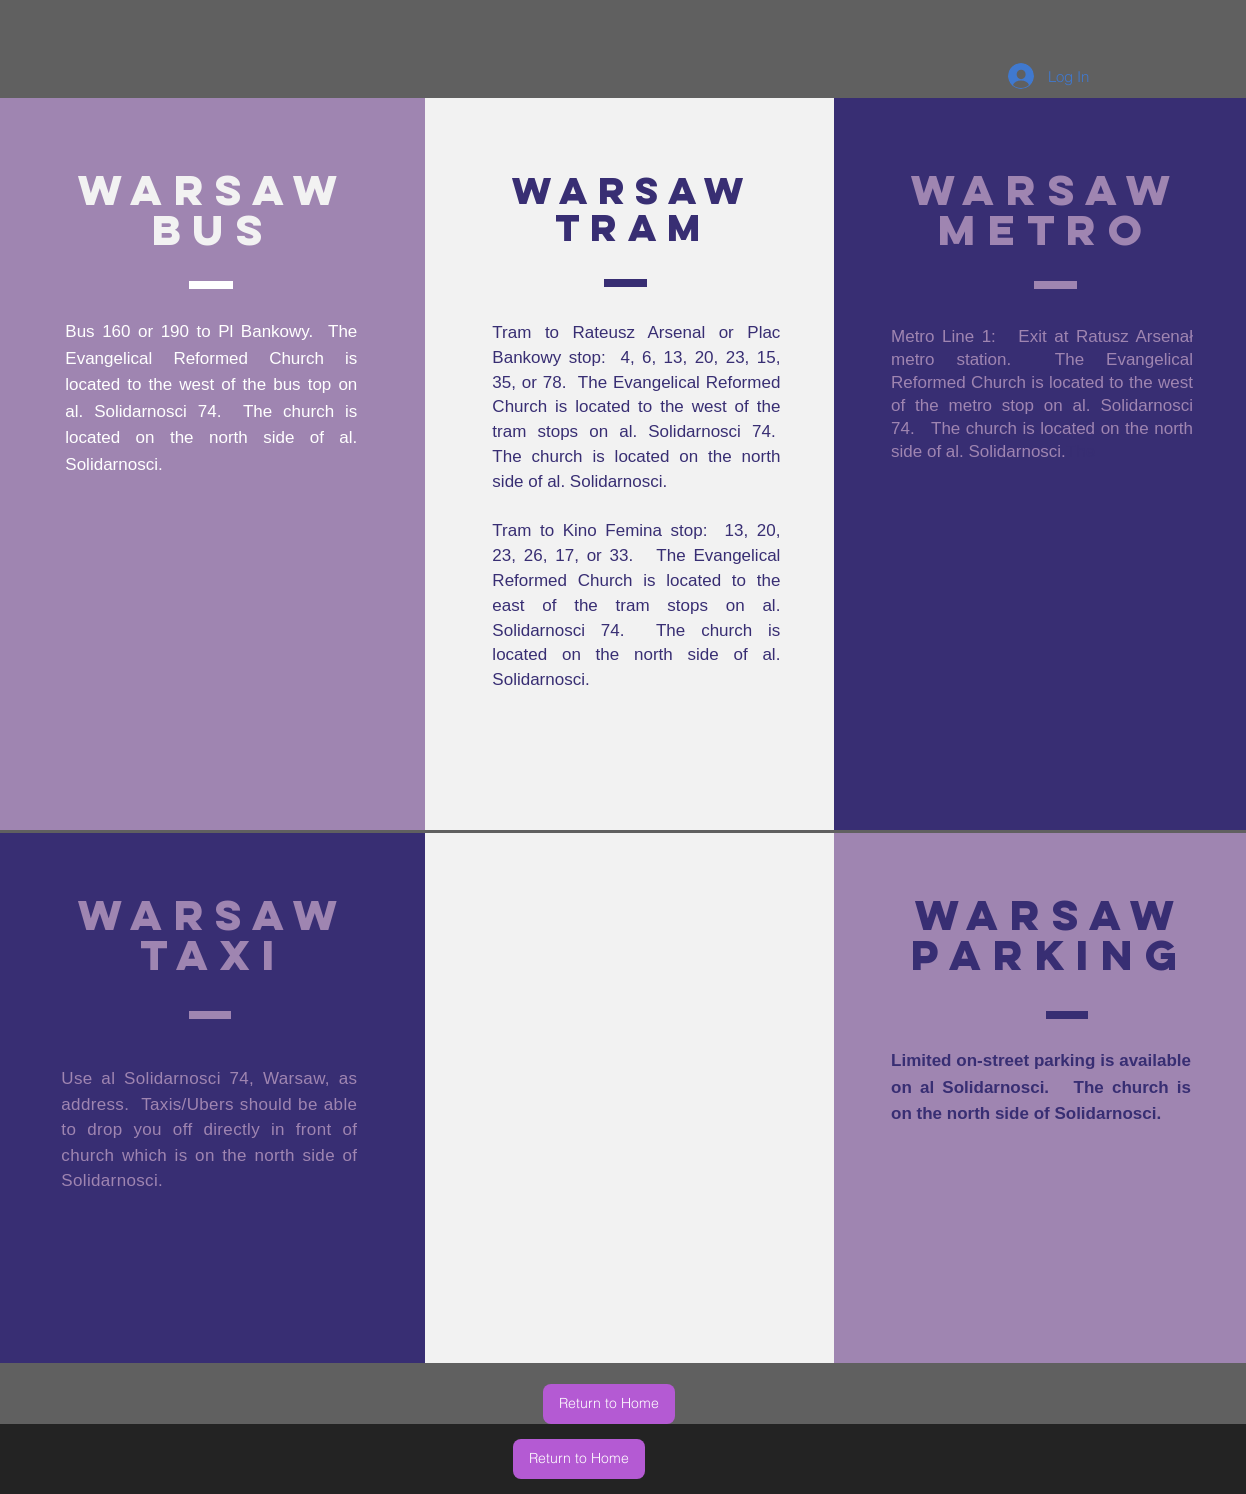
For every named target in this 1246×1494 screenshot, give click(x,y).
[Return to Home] (609, 1404)
